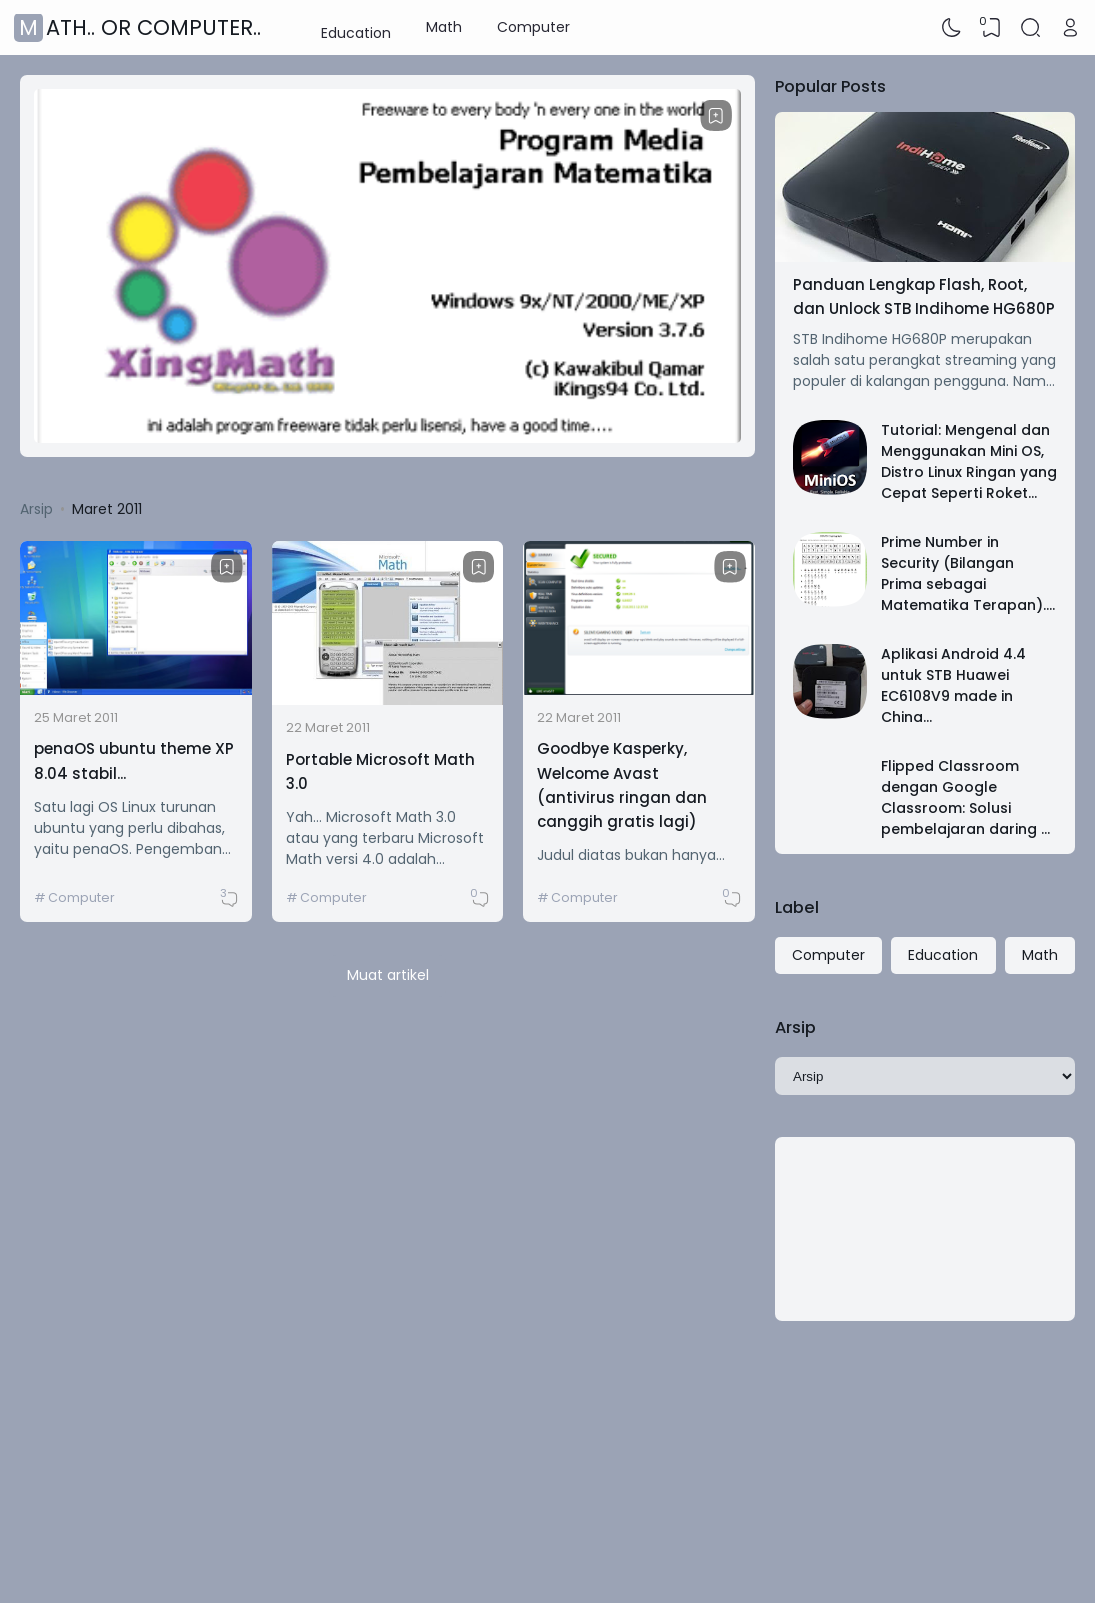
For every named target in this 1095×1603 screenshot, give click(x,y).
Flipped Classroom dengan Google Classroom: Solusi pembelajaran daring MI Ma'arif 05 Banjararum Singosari (969, 818)
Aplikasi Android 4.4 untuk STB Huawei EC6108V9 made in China (953, 685)
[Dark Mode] (952, 28)
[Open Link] (1070, 28)
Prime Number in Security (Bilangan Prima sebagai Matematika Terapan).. (965, 573)
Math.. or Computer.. (140, 27)
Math (444, 27)
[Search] (1031, 28)
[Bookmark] (716, 116)
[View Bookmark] (991, 28)
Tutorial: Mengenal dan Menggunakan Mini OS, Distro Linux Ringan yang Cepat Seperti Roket (969, 461)
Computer (533, 27)
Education (356, 27)
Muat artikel (388, 975)
